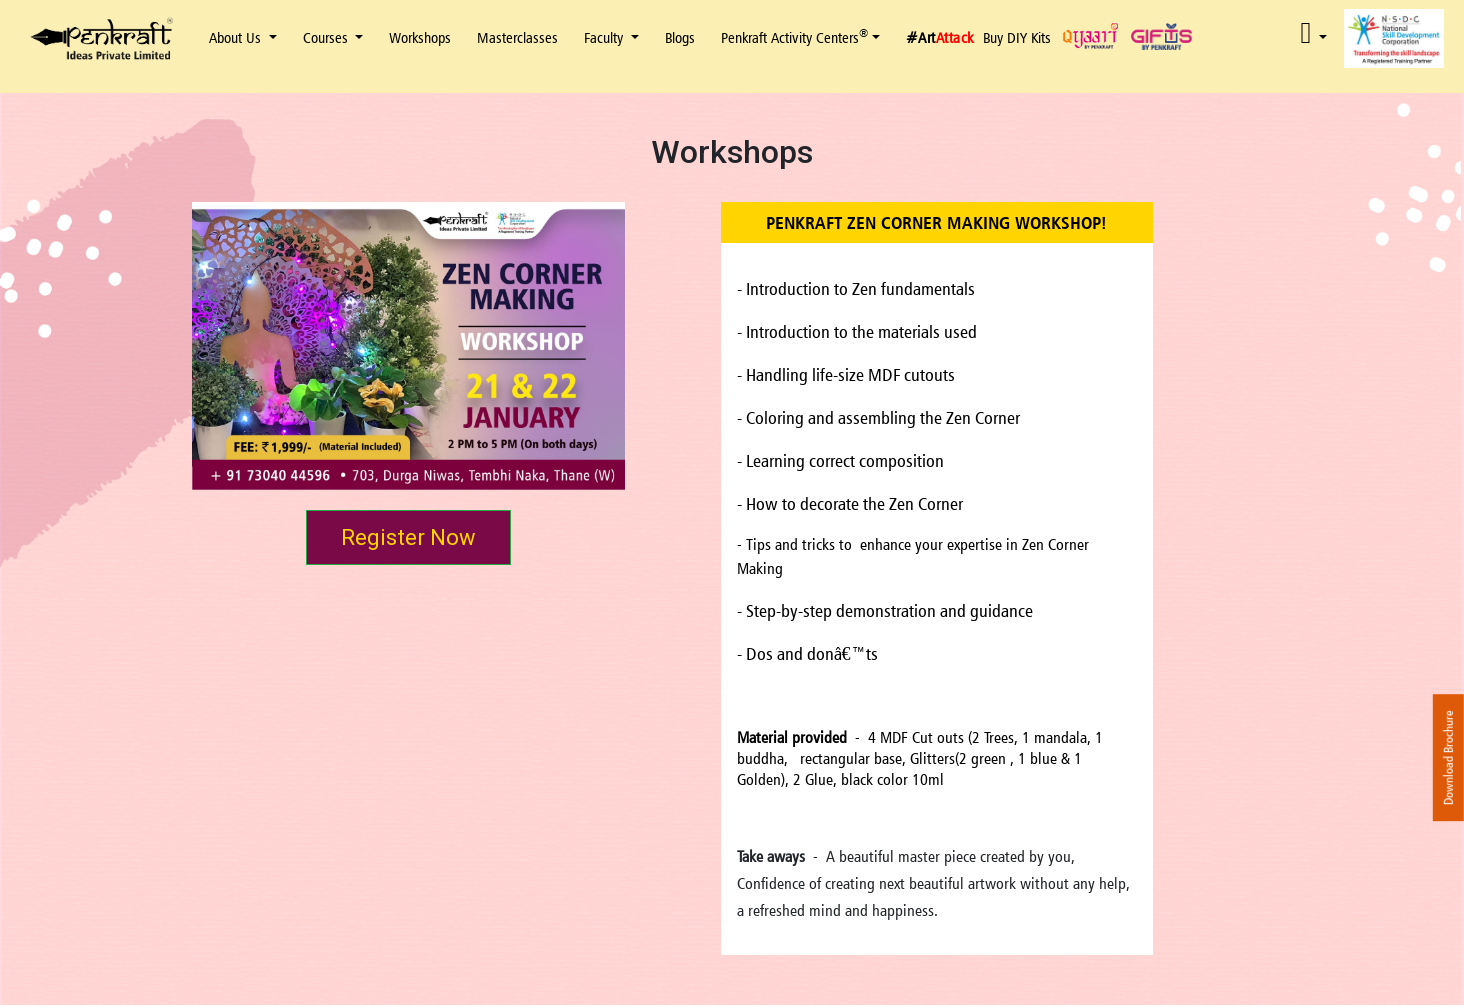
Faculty (605, 37)
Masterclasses (517, 37)
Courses (327, 37)
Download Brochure (1448, 757)
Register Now (408, 537)
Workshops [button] (420, 37)
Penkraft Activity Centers (794, 37)
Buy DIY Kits (1017, 37)
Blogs (680, 37)
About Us (237, 37)
